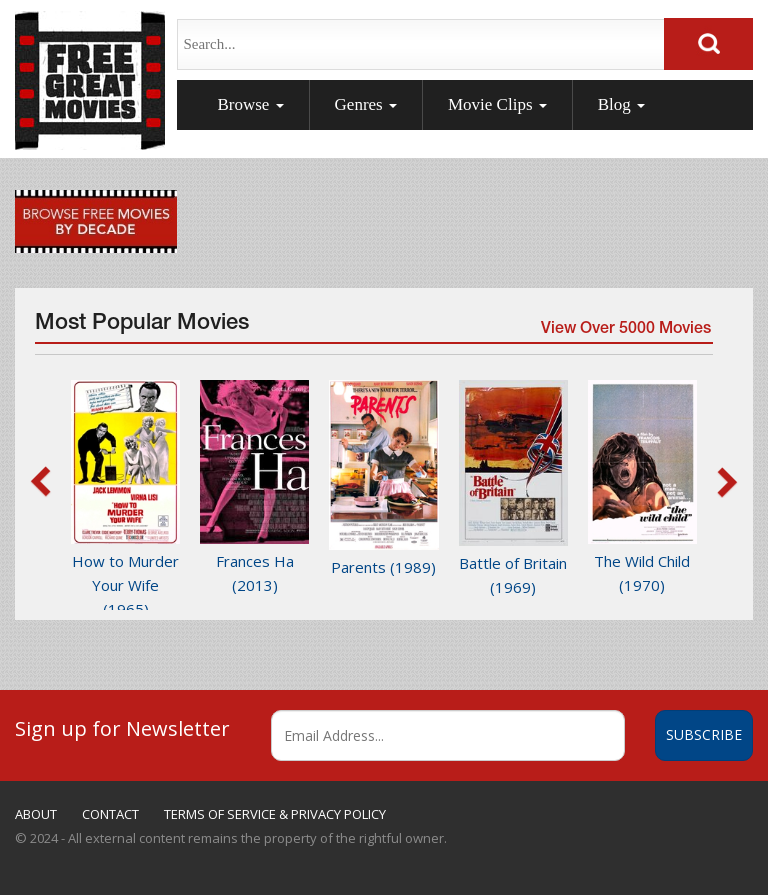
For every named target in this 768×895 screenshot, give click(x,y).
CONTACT (110, 814)
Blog (621, 104)
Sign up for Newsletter (122, 728)
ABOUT (36, 814)
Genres (366, 104)
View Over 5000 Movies (626, 330)
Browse (250, 104)
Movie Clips (497, 104)
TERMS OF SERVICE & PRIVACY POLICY (275, 814)
